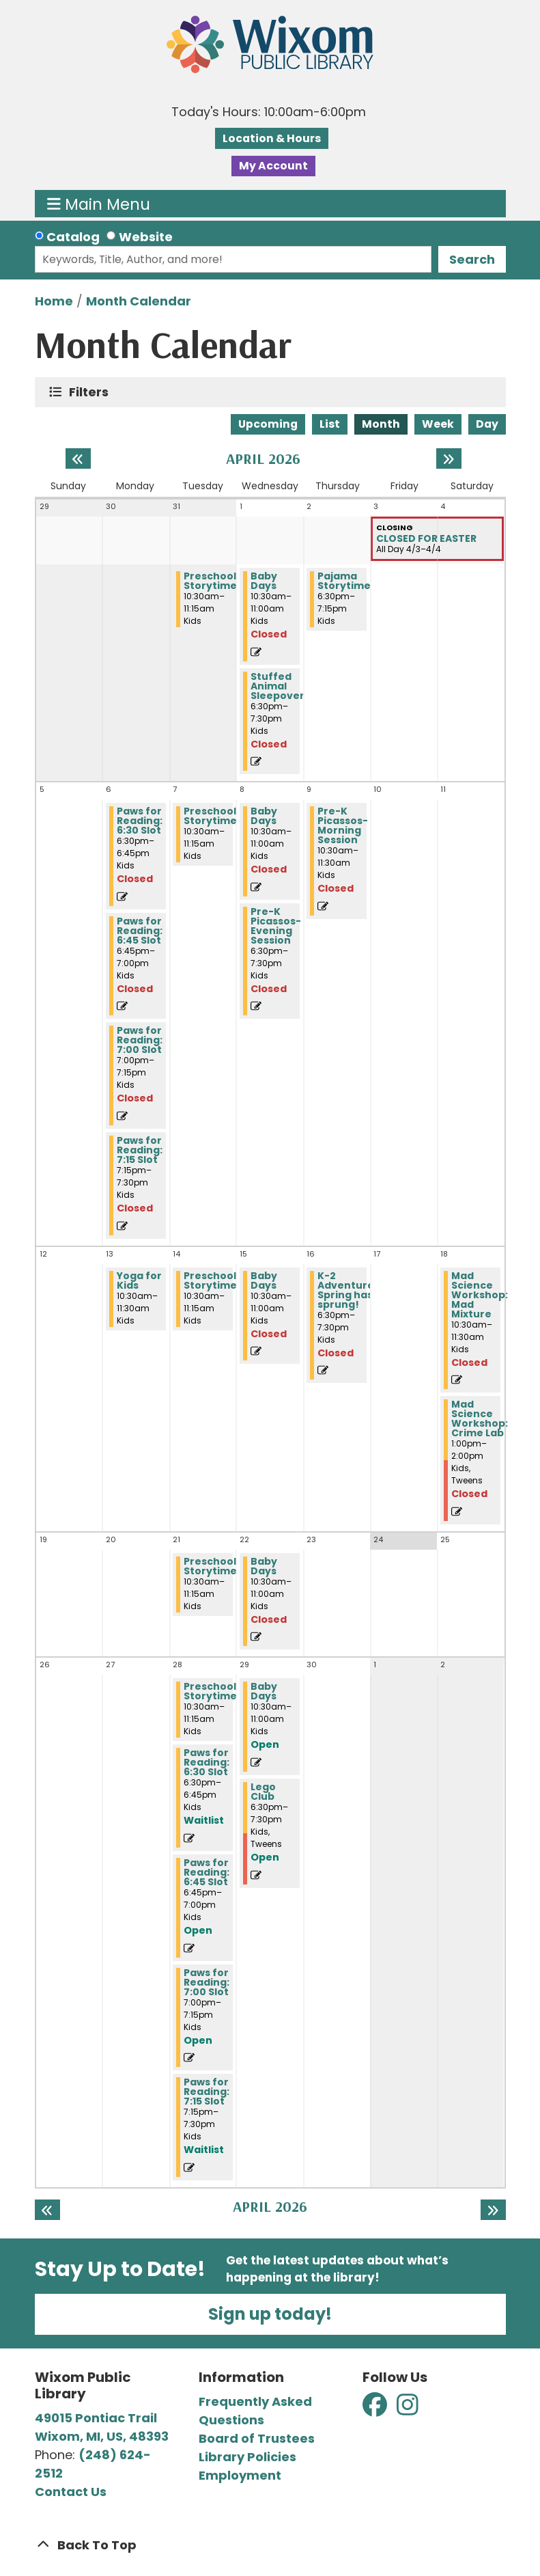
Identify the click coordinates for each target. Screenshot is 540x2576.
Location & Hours (272, 138)
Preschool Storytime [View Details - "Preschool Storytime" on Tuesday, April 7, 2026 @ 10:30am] (210, 815)
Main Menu (98, 203)
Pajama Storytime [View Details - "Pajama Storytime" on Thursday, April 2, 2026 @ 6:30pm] (344, 580)
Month (381, 424)
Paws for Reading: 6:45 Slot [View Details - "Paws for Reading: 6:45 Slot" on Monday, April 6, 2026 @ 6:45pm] (139, 930)
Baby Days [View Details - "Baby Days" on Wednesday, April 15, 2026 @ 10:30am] (264, 1280)
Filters (92, 391)
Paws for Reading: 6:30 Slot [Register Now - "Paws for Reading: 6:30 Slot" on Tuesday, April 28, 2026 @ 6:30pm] (206, 1762)
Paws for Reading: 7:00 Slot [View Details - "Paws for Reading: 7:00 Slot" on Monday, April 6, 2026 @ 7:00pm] (139, 1040)
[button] (268, 112)
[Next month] (448, 458)
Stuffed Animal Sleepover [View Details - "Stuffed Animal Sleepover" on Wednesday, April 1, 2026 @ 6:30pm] (277, 686)
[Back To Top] (270, 2545)
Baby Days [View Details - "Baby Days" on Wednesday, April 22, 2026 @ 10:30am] (264, 1566)
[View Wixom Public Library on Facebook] (376, 2408)
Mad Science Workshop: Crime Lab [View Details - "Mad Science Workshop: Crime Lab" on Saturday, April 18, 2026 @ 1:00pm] (479, 1418)
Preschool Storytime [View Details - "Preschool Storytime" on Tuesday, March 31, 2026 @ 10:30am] (210, 580)
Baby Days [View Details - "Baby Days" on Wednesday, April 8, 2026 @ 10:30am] (264, 815)
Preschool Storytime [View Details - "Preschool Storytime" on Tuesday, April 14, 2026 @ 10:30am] (210, 1280)
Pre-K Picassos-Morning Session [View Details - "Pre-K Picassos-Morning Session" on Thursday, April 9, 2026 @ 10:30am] (342, 825)
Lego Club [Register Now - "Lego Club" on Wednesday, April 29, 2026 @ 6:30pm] (263, 1791)
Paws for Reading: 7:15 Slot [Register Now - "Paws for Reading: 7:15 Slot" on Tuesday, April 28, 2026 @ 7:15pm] (206, 2091)
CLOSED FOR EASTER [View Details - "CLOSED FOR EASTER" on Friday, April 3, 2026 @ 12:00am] (426, 538)
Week (438, 424)
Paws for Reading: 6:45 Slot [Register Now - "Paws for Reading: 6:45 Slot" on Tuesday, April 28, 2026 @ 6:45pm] (206, 1872)
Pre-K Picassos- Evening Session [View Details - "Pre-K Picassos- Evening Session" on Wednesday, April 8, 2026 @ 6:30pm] (276, 926)
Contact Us (70, 2491)
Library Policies (247, 2456)
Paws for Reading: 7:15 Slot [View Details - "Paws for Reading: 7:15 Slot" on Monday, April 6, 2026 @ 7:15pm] (139, 1150)
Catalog (73, 236)
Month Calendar (138, 301)
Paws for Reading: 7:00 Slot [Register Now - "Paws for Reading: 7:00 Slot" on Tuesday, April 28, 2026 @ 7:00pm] (206, 1982)
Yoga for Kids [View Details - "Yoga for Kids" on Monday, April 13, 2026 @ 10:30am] (139, 1280)
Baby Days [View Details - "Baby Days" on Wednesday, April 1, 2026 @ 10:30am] (264, 580)
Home (54, 301)
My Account (273, 166)
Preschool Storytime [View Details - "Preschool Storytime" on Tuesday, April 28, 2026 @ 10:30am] (210, 1691)
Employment (240, 2475)
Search (472, 259)
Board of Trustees (257, 2438)
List (329, 424)
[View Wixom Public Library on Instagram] (407, 2408)
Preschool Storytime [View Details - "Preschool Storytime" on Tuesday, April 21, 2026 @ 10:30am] (210, 1566)
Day (487, 424)
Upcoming (268, 424)
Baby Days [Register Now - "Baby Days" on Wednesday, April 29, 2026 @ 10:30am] (264, 1691)
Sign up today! (270, 2314)
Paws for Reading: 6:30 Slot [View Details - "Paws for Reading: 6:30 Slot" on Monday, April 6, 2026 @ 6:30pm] (139, 820)
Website (146, 236)
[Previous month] (78, 458)
